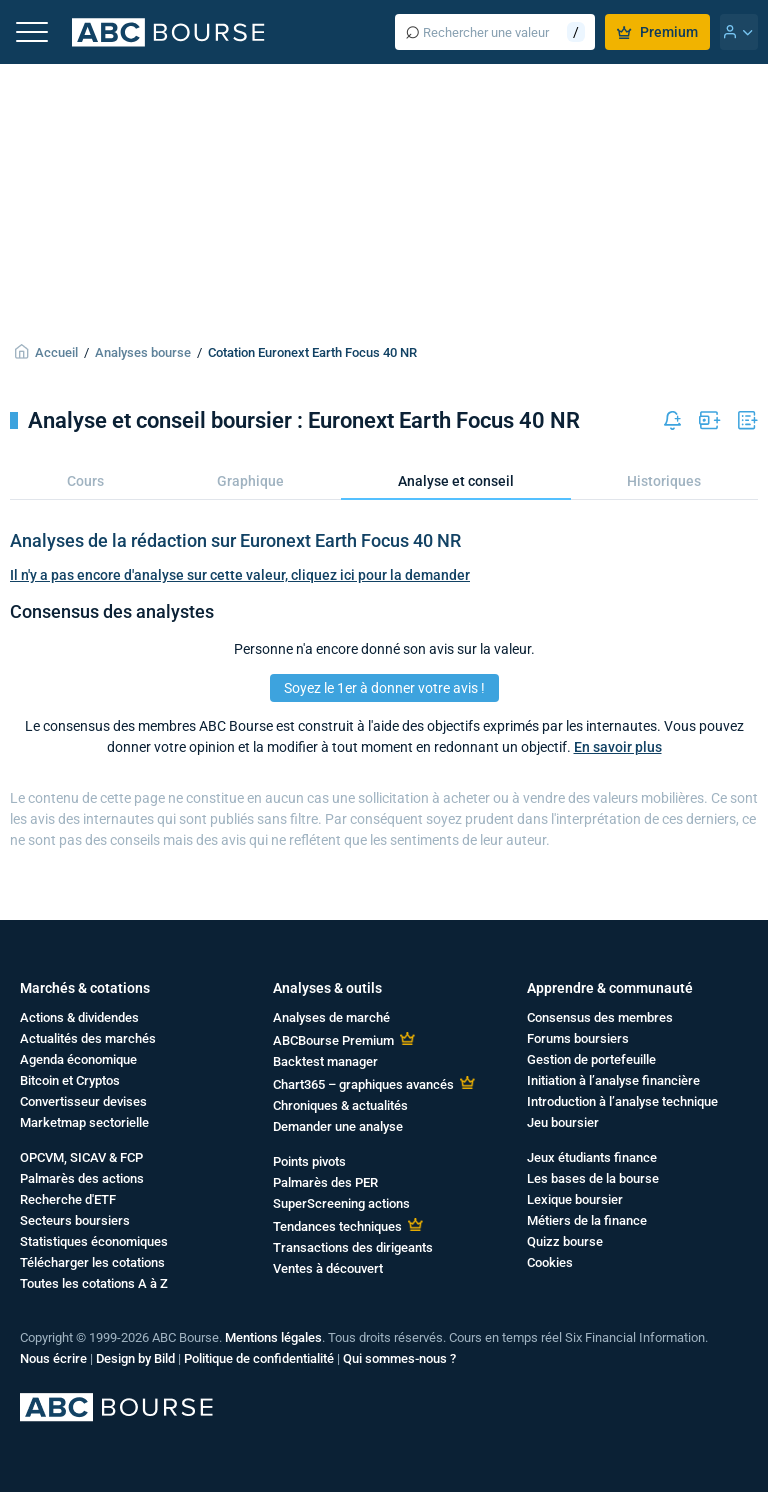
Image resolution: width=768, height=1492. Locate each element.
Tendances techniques (337, 1226)
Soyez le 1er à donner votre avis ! (384, 688)
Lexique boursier (575, 1199)
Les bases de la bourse (593, 1178)
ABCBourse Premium (333, 1040)
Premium (657, 32)
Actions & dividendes (79, 1017)
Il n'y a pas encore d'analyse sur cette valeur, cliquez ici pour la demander (240, 575)
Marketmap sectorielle (84, 1122)
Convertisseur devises (83, 1101)
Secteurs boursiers (75, 1220)
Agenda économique (78, 1059)
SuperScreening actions (341, 1203)
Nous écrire (53, 1358)
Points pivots (309, 1161)
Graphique (250, 481)
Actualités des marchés (88, 1038)
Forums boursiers (578, 1038)
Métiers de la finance (587, 1220)
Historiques (664, 481)
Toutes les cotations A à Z (94, 1283)
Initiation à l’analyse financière (613, 1080)
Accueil (56, 352)
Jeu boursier (563, 1122)
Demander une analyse (338, 1126)
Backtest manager (325, 1061)
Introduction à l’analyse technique (622, 1101)
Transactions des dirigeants (353, 1247)
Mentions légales (273, 1337)
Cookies (550, 1262)
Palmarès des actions (82, 1178)
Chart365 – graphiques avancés (363, 1084)
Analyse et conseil (456, 481)
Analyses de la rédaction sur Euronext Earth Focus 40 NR (235, 540)
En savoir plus (618, 747)
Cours (85, 481)
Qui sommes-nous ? (399, 1358)
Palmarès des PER (325, 1182)
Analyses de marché (331, 1017)
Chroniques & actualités (340, 1105)
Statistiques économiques (94, 1241)
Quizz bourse (565, 1241)
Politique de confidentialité (259, 1358)
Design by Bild (135, 1358)
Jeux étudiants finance (592, 1157)
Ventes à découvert (328, 1268)
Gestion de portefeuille (591, 1059)
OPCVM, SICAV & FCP (81, 1157)
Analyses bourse (143, 352)
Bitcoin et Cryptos (70, 1080)
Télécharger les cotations (92, 1262)
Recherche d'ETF (68, 1199)
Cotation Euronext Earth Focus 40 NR (312, 352)
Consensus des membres (600, 1017)
